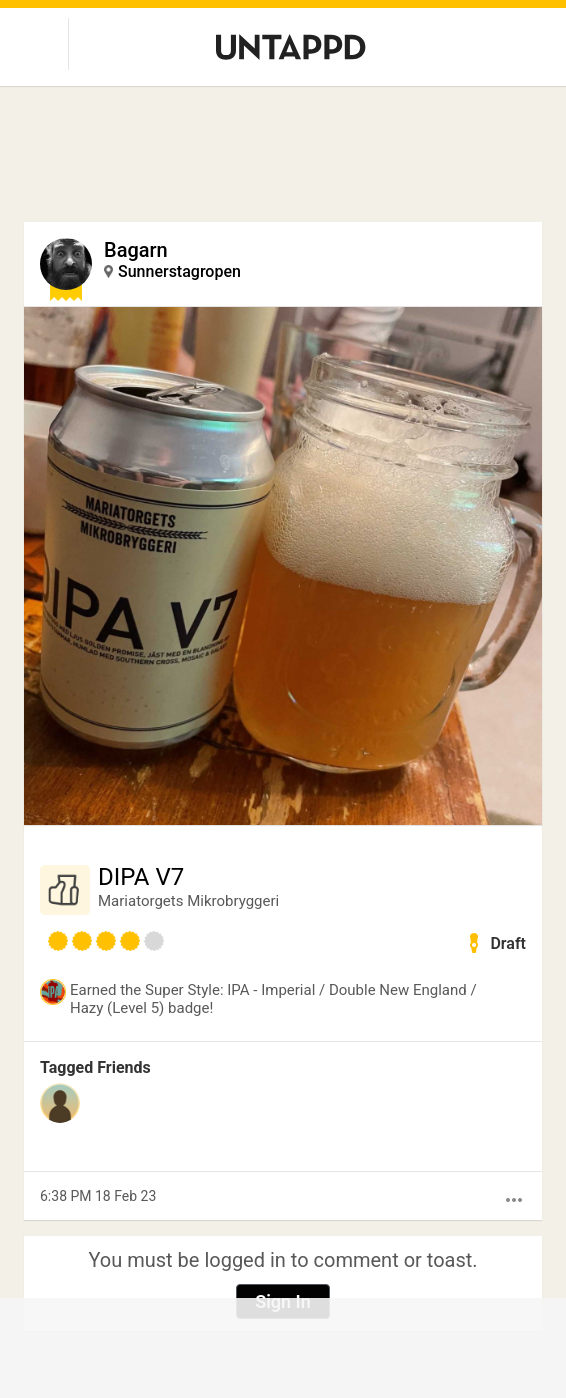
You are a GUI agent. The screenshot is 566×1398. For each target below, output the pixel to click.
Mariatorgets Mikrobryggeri (188, 901)
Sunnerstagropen (179, 271)
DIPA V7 (141, 877)
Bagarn (136, 250)
